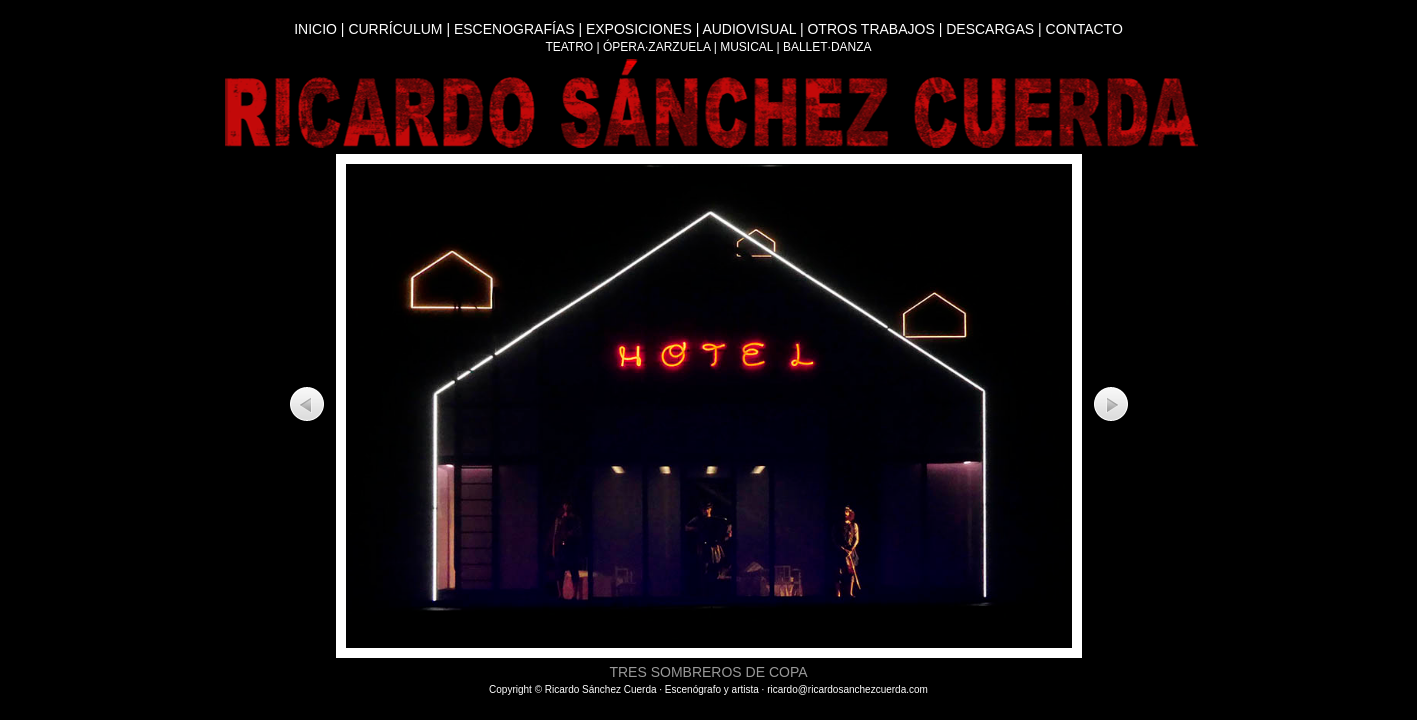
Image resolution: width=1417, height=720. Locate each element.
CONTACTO (1084, 29)
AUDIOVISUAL (749, 29)
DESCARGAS (990, 29)
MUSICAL (746, 47)
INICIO (315, 29)
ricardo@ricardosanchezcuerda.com (847, 689)
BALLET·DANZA (827, 47)
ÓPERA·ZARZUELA (656, 47)
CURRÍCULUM (395, 29)
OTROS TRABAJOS (870, 29)
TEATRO (569, 47)
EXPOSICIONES (639, 29)
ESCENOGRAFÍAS (514, 29)
